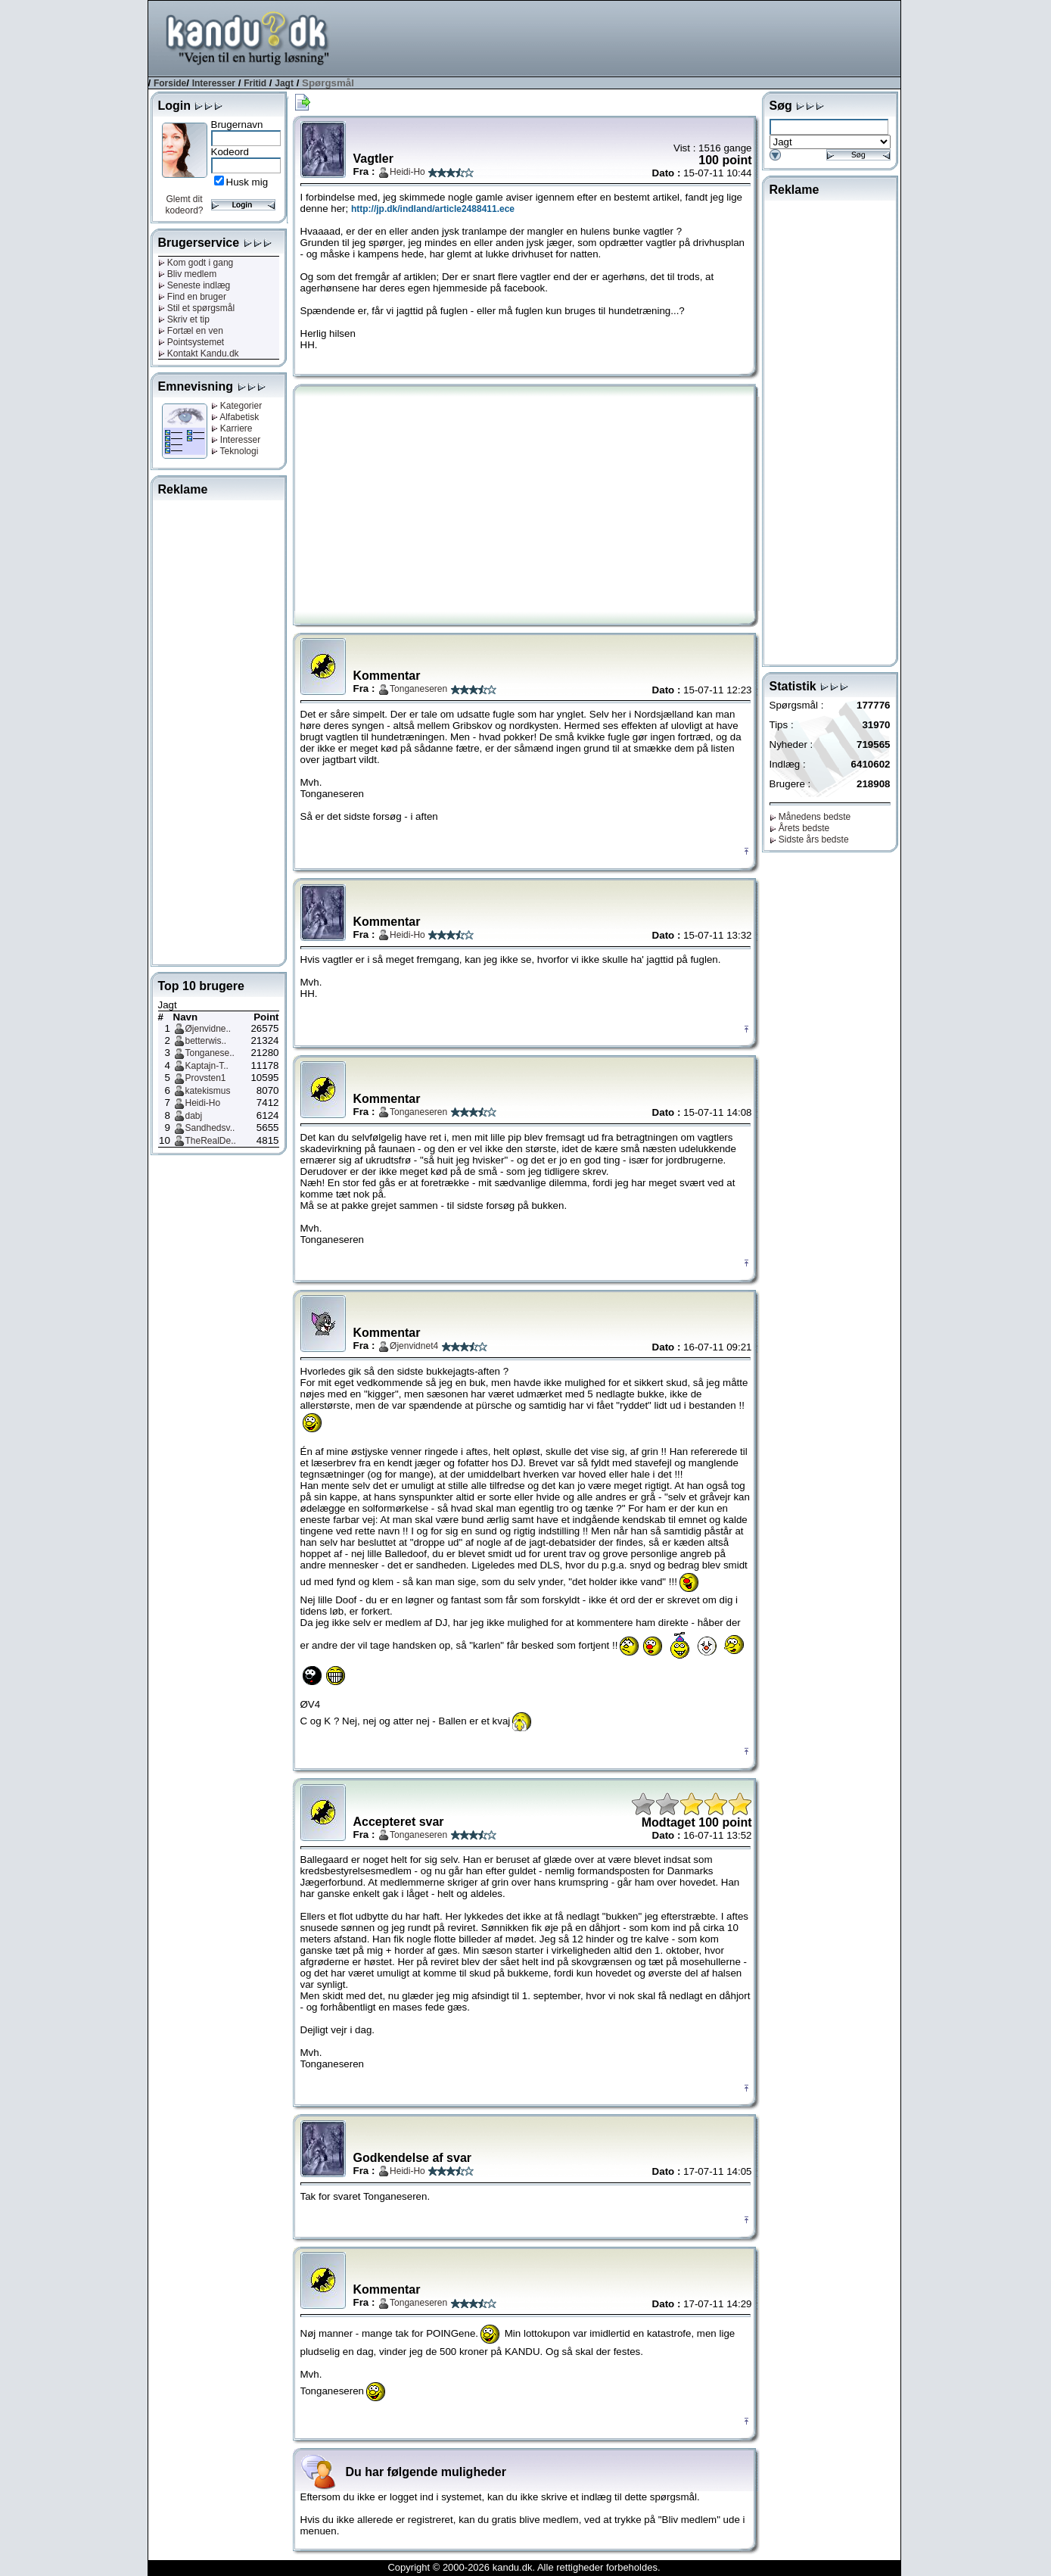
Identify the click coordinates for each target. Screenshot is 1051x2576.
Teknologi (235, 451)
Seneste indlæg (194, 285)
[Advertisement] (625, 37)
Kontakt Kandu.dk (198, 353)
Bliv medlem (187, 274)
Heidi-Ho (203, 1103)
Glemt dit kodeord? (184, 205)
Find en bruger (192, 296)
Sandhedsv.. (210, 1128)
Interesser (213, 83)
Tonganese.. (210, 1053)
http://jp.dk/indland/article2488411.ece (433, 209)
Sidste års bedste (809, 839)
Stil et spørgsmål (196, 308)
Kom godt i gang (196, 262)
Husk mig (247, 182)
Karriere (232, 428)
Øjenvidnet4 (414, 1346)
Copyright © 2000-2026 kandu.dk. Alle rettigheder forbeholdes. (523, 2567)
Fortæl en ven (190, 331)
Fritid (255, 83)
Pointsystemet (191, 342)
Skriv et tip (184, 319)
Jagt (284, 83)
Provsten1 (205, 1078)
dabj (194, 1115)
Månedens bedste (810, 816)
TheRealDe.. (210, 1140)
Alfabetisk (235, 417)
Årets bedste (800, 828)
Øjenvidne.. (208, 1028)
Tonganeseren (418, 689)
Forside (170, 83)
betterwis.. (206, 1041)
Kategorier (237, 405)
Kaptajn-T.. (207, 1066)
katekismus (208, 1091)
